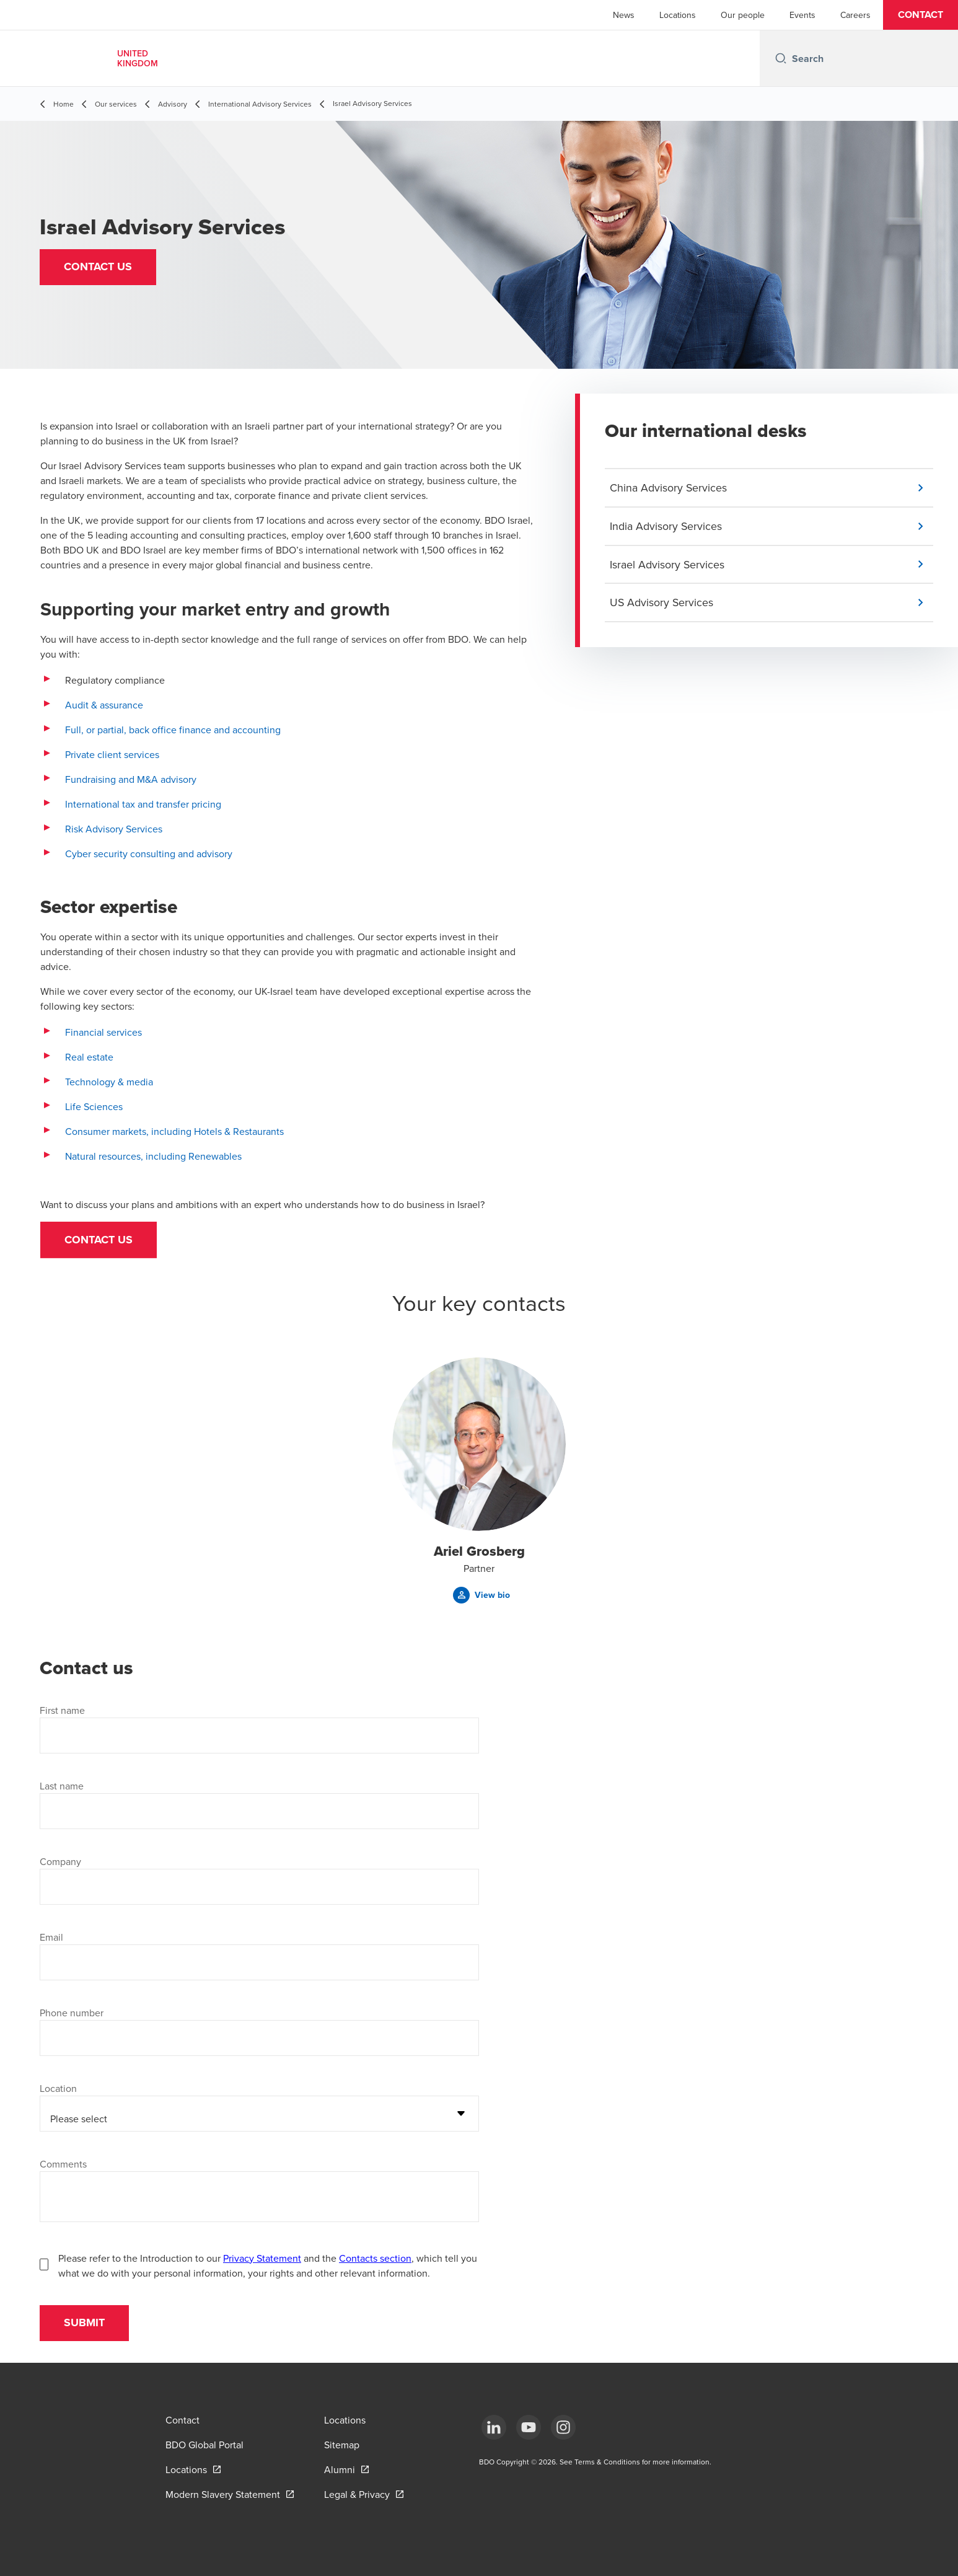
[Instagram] (563, 2427)
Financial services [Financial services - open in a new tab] (103, 1032)
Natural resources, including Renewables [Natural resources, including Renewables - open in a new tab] (153, 1156)
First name (62, 1711)
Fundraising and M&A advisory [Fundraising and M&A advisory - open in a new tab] (130, 779)
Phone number (71, 2013)
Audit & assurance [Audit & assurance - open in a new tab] (104, 705)
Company (60, 1862)
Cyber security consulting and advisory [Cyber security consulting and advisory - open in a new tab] (148, 853)
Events (802, 15)
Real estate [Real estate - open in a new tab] (89, 1057)
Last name (62, 1786)
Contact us (99, 1240)
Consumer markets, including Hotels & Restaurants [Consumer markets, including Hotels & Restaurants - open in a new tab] (174, 1131)
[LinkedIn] (494, 2427)
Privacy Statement (262, 2258)
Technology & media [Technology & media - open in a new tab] (109, 1081)
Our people (743, 15)
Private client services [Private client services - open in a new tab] (112, 754)
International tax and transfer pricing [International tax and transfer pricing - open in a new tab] (143, 804)
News (624, 15)
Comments (63, 2164)
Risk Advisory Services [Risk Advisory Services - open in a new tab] (113, 829)
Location (58, 2089)
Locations (677, 15)
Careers (855, 15)
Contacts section (375, 2258)
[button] (920, 15)
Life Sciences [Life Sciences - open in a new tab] (95, 1106)
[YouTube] (528, 2427)
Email (51, 1937)
